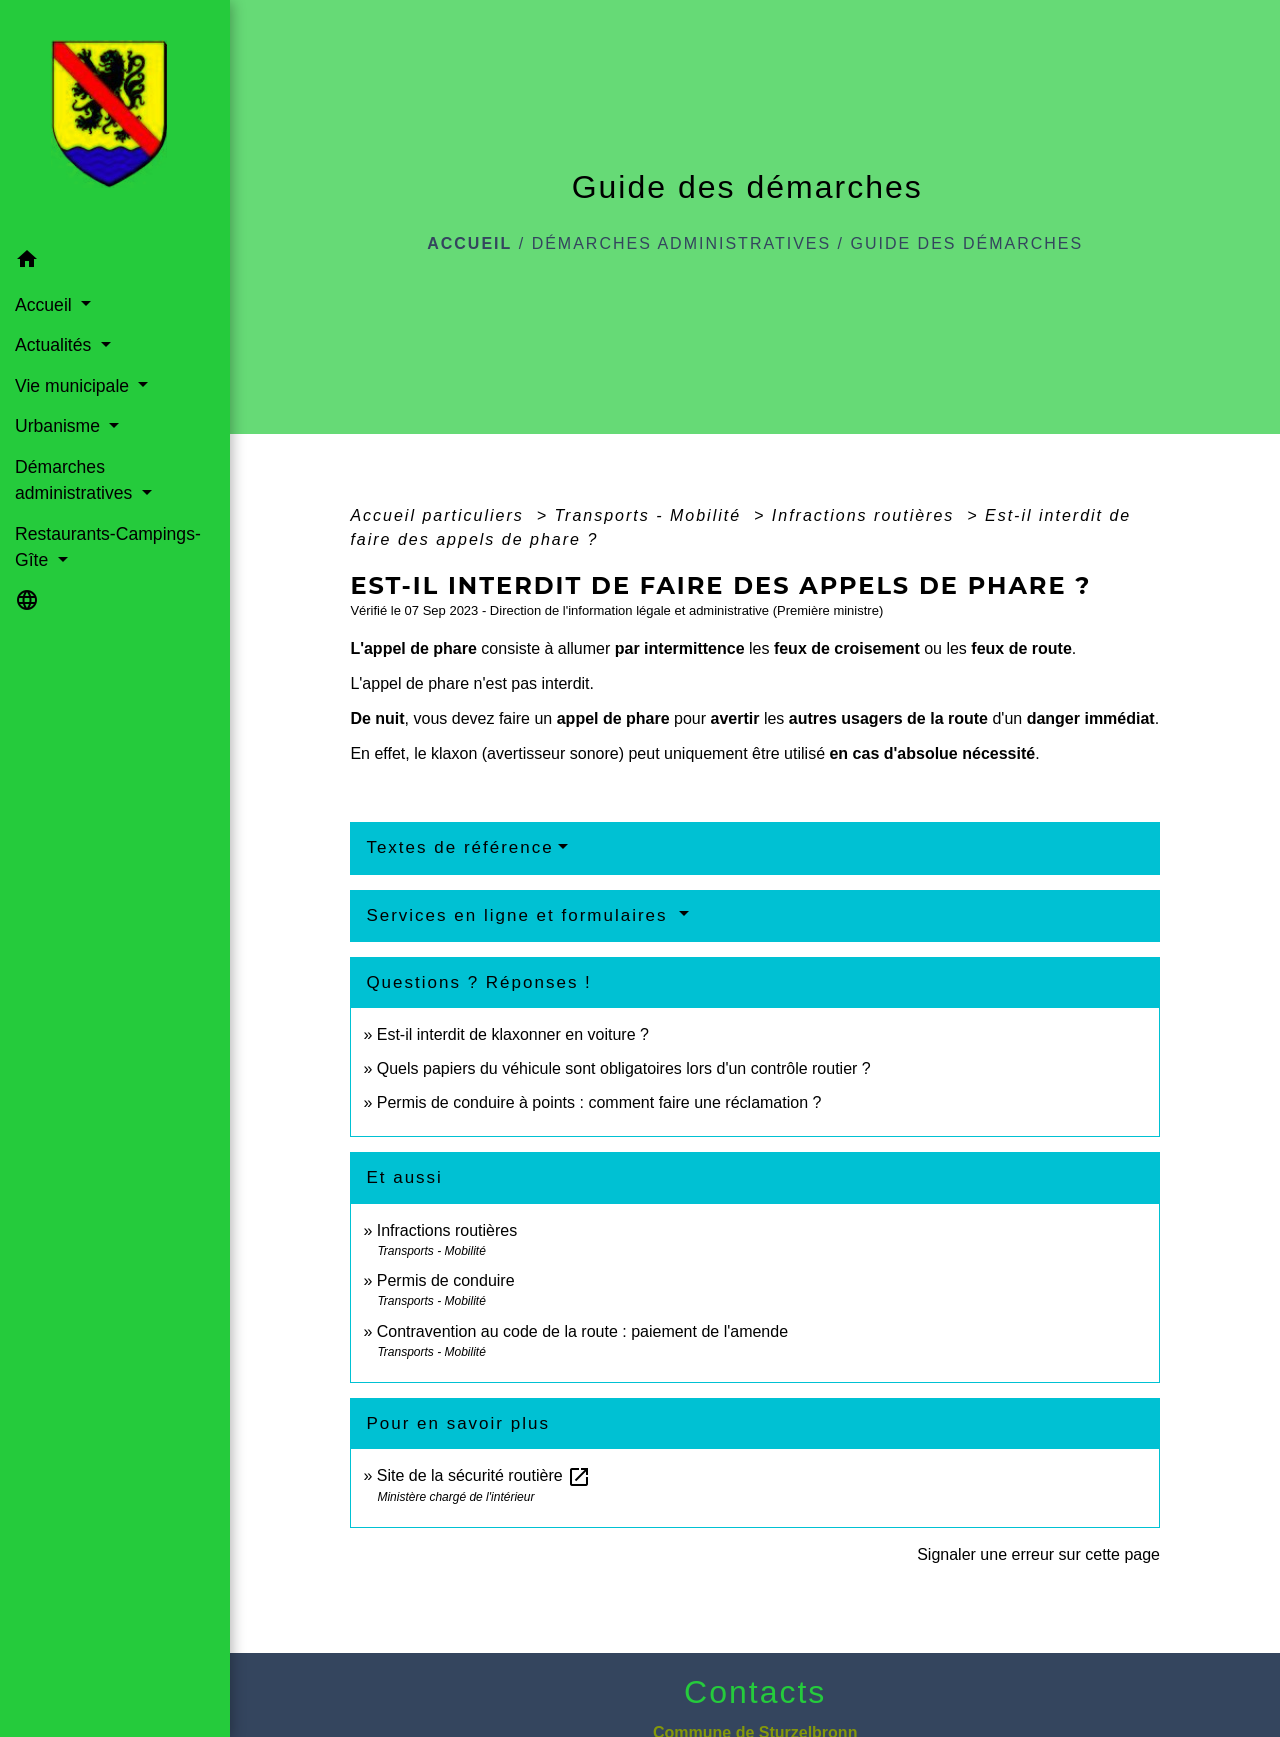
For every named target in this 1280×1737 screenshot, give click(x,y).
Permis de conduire (446, 1280)
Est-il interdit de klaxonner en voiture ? (513, 1034)
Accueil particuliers (440, 515)
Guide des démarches (967, 243)
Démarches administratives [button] (76, 480)
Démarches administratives (682, 243)
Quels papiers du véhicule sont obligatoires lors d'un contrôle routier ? (624, 1068)
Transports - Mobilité (650, 515)
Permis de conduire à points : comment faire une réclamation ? (599, 1102)
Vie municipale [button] (74, 386)
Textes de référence (459, 847)
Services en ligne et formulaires (520, 915)
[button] (115, 261)
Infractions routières (866, 515)
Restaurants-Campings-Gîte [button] (108, 547)
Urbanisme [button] (60, 426)
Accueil (469, 243)
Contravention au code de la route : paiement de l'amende (582, 1331)
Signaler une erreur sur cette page (1038, 1554)
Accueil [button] (46, 305)
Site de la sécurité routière (484, 1475)
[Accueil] (115, 120)
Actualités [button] (55, 345)
